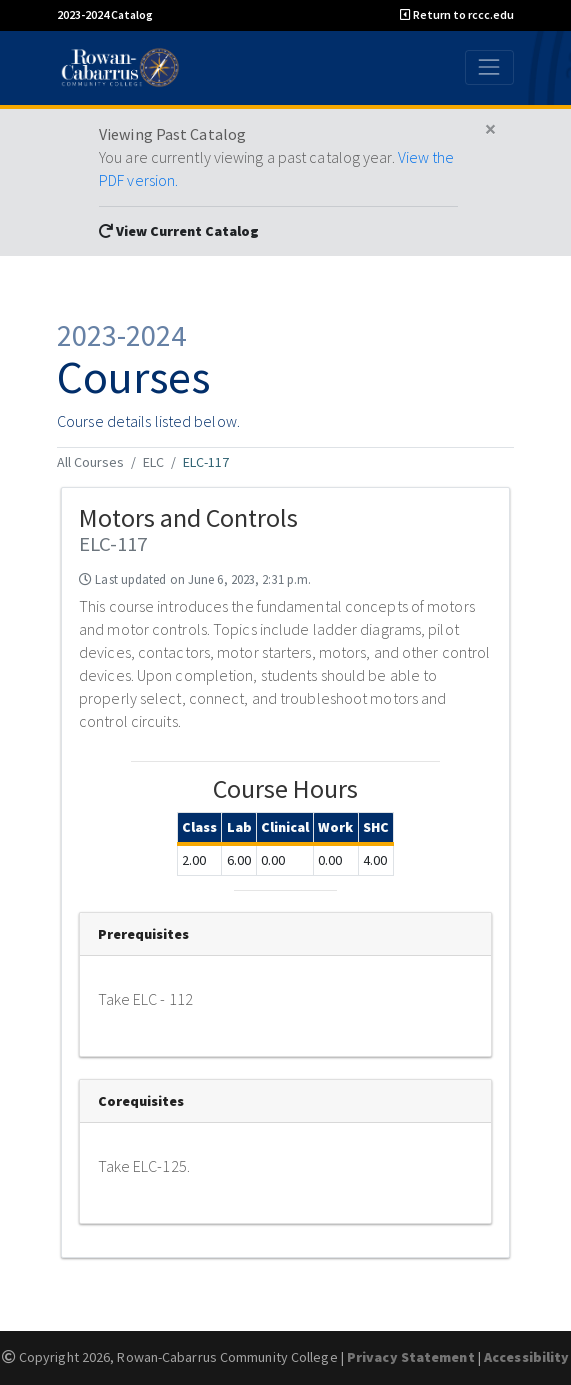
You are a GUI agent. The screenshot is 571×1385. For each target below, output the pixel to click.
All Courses (90, 462)
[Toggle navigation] (489, 67)
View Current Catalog (179, 231)
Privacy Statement (411, 1357)
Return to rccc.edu (457, 14)
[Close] (490, 130)
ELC (153, 462)
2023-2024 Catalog (105, 14)
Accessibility (526, 1357)
